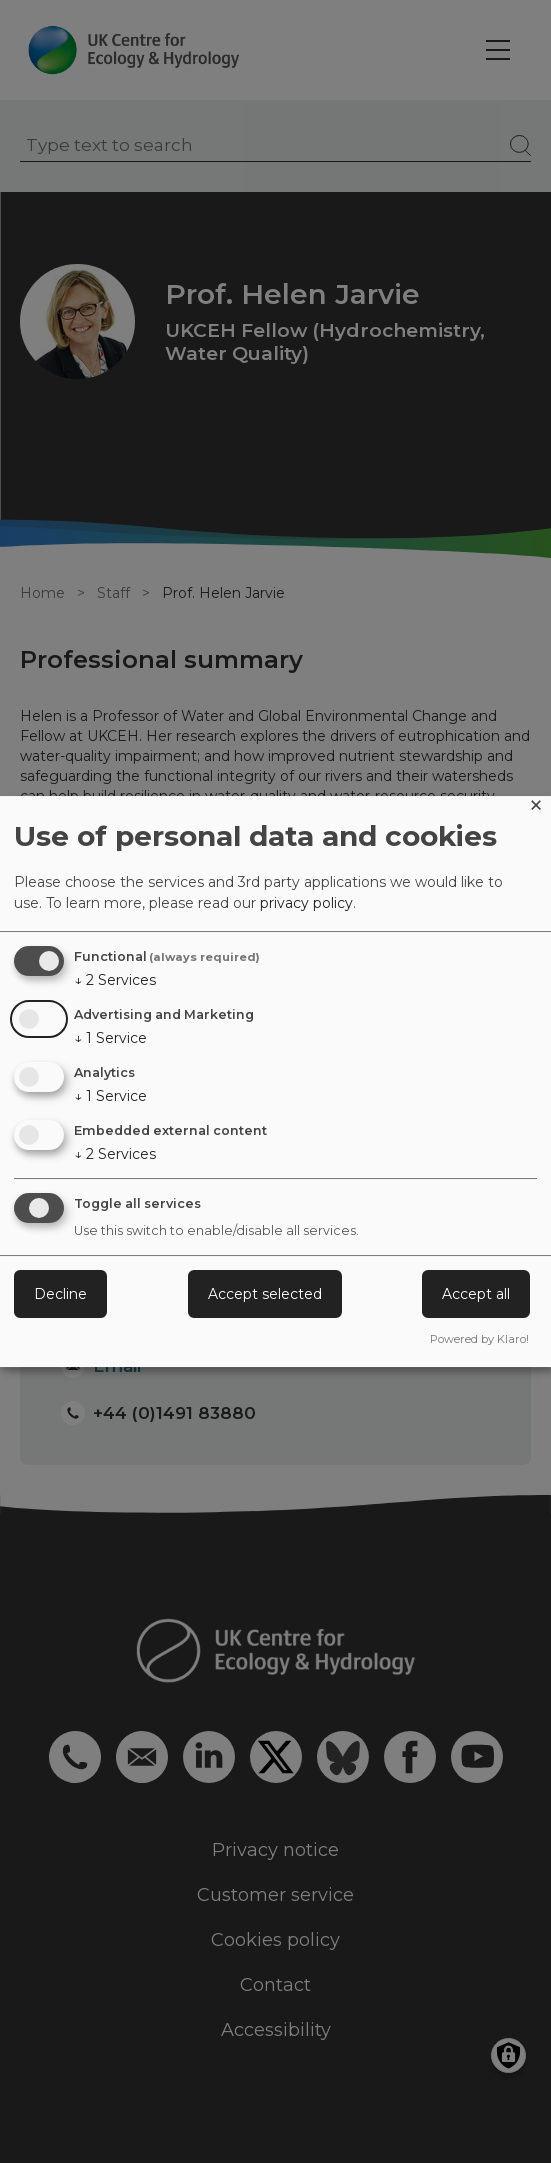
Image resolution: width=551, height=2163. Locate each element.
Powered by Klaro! (479, 1339)
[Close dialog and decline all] (536, 808)
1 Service (110, 1038)
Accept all (476, 1294)
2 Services (115, 980)
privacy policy (306, 903)
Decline (60, 1294)
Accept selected (265, 1294)
